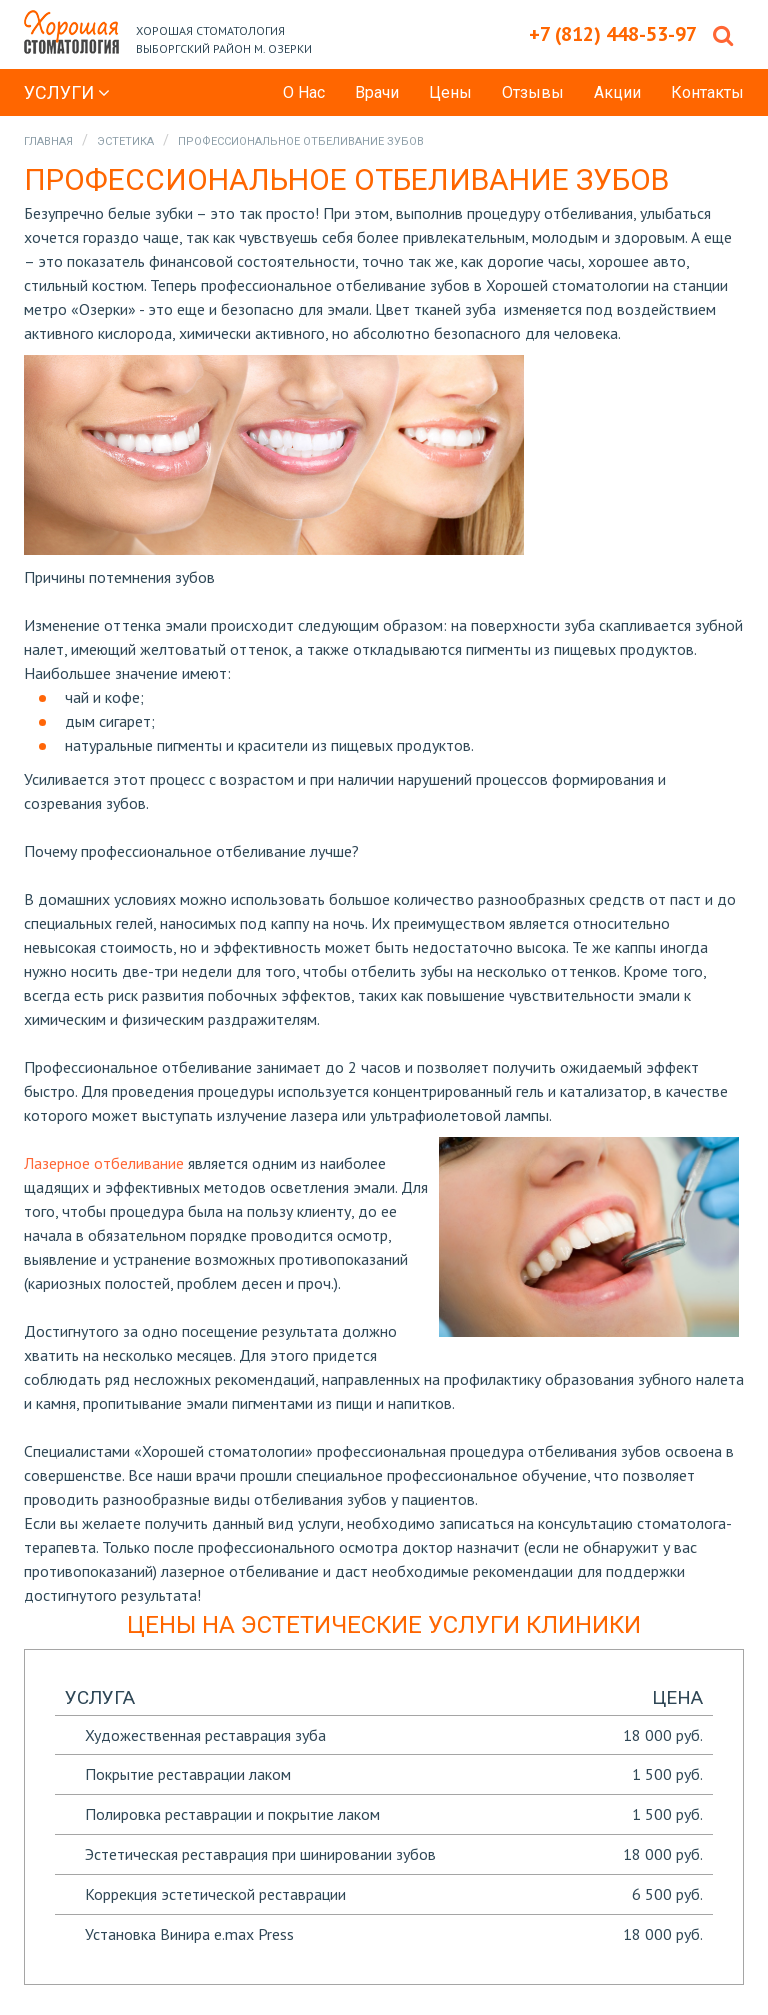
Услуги (67, 92)
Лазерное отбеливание (104, 1163)
